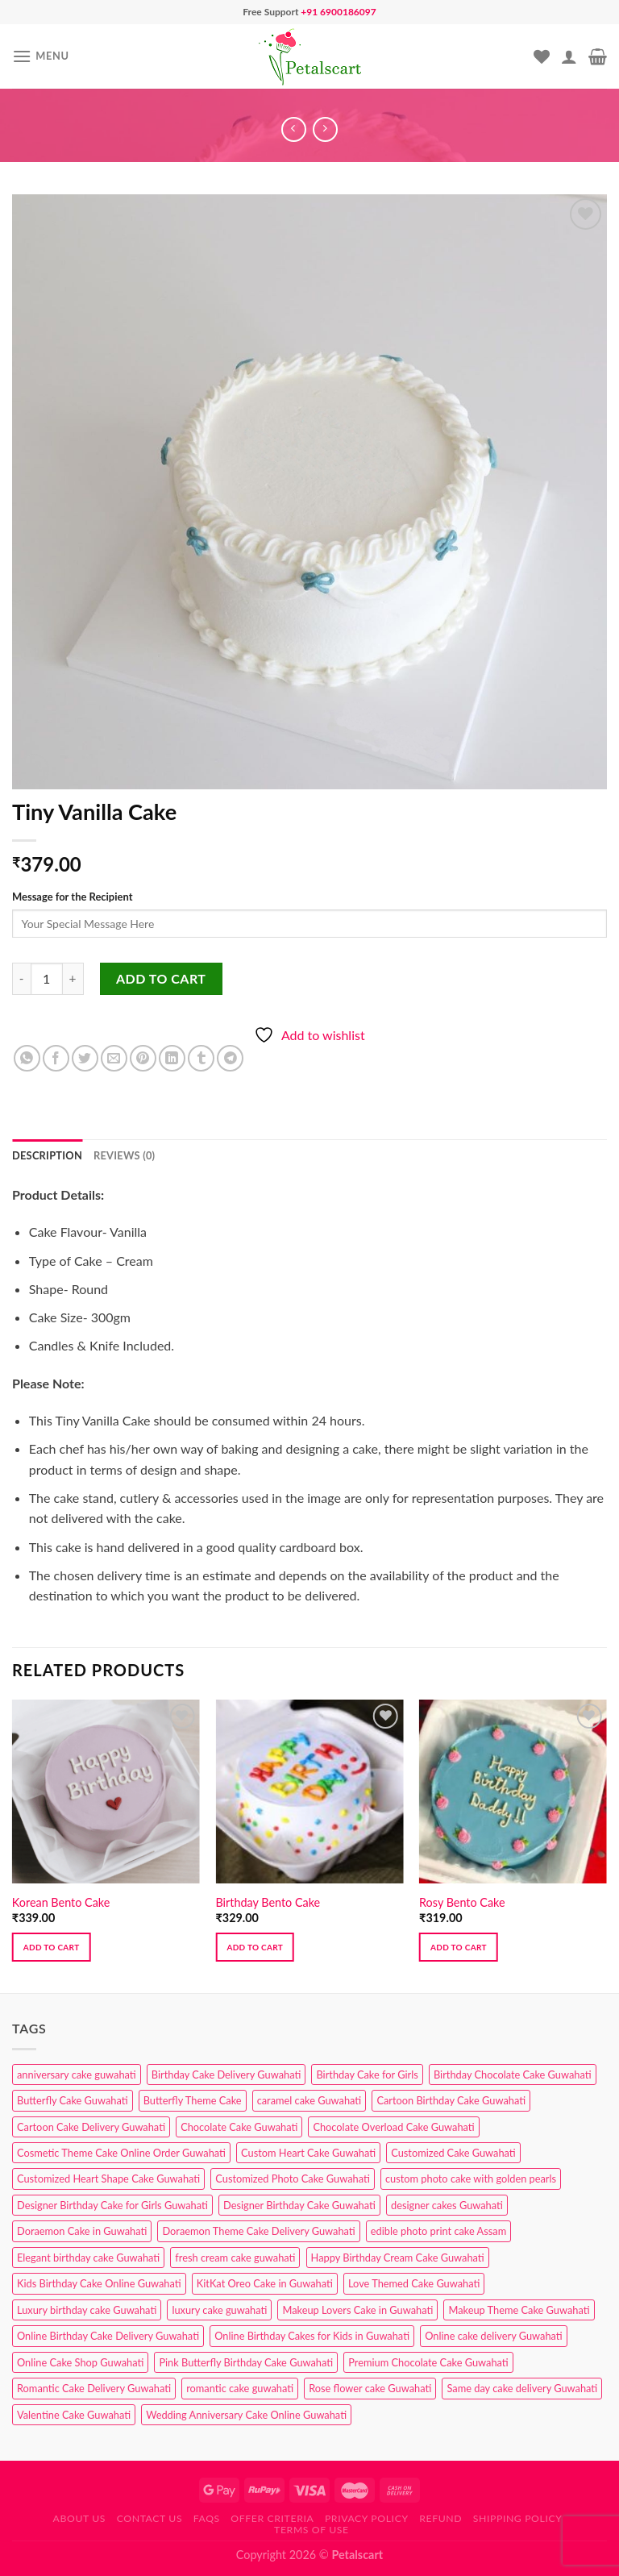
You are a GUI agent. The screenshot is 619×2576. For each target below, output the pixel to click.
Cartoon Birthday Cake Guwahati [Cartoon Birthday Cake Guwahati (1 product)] (451, 2100)
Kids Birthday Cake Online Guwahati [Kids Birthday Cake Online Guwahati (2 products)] (99, 2283)
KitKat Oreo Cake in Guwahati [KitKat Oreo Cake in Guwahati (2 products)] (265, 2283)
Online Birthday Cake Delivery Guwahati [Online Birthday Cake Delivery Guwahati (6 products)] (108, 2335)
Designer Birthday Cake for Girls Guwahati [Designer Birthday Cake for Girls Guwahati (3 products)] (112, 2205)
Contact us (149, 2518)
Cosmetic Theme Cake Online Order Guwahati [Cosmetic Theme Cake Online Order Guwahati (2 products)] (121, 2152)
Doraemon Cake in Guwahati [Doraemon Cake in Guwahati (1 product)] (82, 2230)
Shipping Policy (518, 2518)
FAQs (206, 2518)
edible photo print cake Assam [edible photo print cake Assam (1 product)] (438, 2230)
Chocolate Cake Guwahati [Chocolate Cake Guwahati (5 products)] (239, 2126)
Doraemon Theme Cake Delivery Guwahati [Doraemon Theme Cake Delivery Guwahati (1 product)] (258, 2230)
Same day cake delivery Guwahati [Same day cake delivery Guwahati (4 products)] (522, 2388)
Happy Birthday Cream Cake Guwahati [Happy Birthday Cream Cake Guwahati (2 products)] (397, 2257)
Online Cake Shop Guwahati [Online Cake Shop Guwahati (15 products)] (80, 2362)
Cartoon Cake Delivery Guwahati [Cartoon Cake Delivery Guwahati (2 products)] (91, 2126)
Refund (440, 2518)
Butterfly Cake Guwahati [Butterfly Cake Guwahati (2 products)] (72, 2100)
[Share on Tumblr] (201, 1058)
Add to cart (161, 978)
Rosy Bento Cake (462, 1902)
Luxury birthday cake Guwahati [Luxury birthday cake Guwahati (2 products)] (86, 2309)
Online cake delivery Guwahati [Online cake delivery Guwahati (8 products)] (494, 2335)
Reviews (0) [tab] (124, 1155)
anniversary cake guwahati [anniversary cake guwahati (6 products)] (76, 2074)
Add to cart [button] (51, 1947)
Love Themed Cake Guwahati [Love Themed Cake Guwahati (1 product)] (414, 2283)
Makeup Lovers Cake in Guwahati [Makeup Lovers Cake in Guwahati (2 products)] (357, 2309)
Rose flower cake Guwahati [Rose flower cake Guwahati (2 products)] (370, 2388)
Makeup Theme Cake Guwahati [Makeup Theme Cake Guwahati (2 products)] (518, 2309)
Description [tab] (47, 1155)
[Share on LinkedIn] (172, 1058)
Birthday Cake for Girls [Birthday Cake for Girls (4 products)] (367, 2074)
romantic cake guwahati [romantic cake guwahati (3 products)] (239, 2388)
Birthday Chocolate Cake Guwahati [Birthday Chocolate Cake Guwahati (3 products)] (513, 2074)
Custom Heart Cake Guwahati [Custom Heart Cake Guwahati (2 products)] (308, 2152)
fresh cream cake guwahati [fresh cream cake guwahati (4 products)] (235, 2257)
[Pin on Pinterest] (143, 1058)
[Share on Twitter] (85, 1058)
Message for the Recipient (72, 896)
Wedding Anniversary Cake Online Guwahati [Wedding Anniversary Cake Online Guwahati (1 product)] (246, 2414)
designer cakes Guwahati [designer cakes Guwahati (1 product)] (447, 2205)
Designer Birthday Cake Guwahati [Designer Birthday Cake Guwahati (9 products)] (299, 2205)
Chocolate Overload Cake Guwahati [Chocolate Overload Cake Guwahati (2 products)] (393, 2126)
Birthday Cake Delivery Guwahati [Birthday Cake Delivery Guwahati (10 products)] (226, 2074)
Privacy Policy (367, 2518)
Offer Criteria (272, 2518)
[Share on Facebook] (56, 1058)
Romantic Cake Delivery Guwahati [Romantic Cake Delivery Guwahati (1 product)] (94, 2388)
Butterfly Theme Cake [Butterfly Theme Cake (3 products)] (192, 2100)
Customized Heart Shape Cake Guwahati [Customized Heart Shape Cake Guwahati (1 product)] (108, 2178)
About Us (79, 2518)
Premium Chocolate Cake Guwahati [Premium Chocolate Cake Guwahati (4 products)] (428, 2362)
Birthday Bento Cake (267, 1902)
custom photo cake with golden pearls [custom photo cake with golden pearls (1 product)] (470, 2178)
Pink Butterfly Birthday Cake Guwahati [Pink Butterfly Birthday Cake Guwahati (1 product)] (246, 2362)
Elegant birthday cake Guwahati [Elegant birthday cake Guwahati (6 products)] (88, 2257)
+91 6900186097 (338, 12)
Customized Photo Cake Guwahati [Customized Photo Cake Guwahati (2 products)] (292, 2178)
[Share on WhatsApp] (27, 1058)
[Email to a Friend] (114, 1058)
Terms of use (311, 2530)
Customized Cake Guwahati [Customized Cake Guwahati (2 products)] (453, 2152)
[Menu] (40, 56)
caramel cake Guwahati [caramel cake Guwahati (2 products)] (309, 2100)
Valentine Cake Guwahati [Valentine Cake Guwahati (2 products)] (74, 2414)
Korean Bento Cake (61, 1902)
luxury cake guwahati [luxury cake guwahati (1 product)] (219, 2309)
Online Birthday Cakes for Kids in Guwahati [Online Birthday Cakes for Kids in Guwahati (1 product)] (311, 2335)
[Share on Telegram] (230, 1058)
